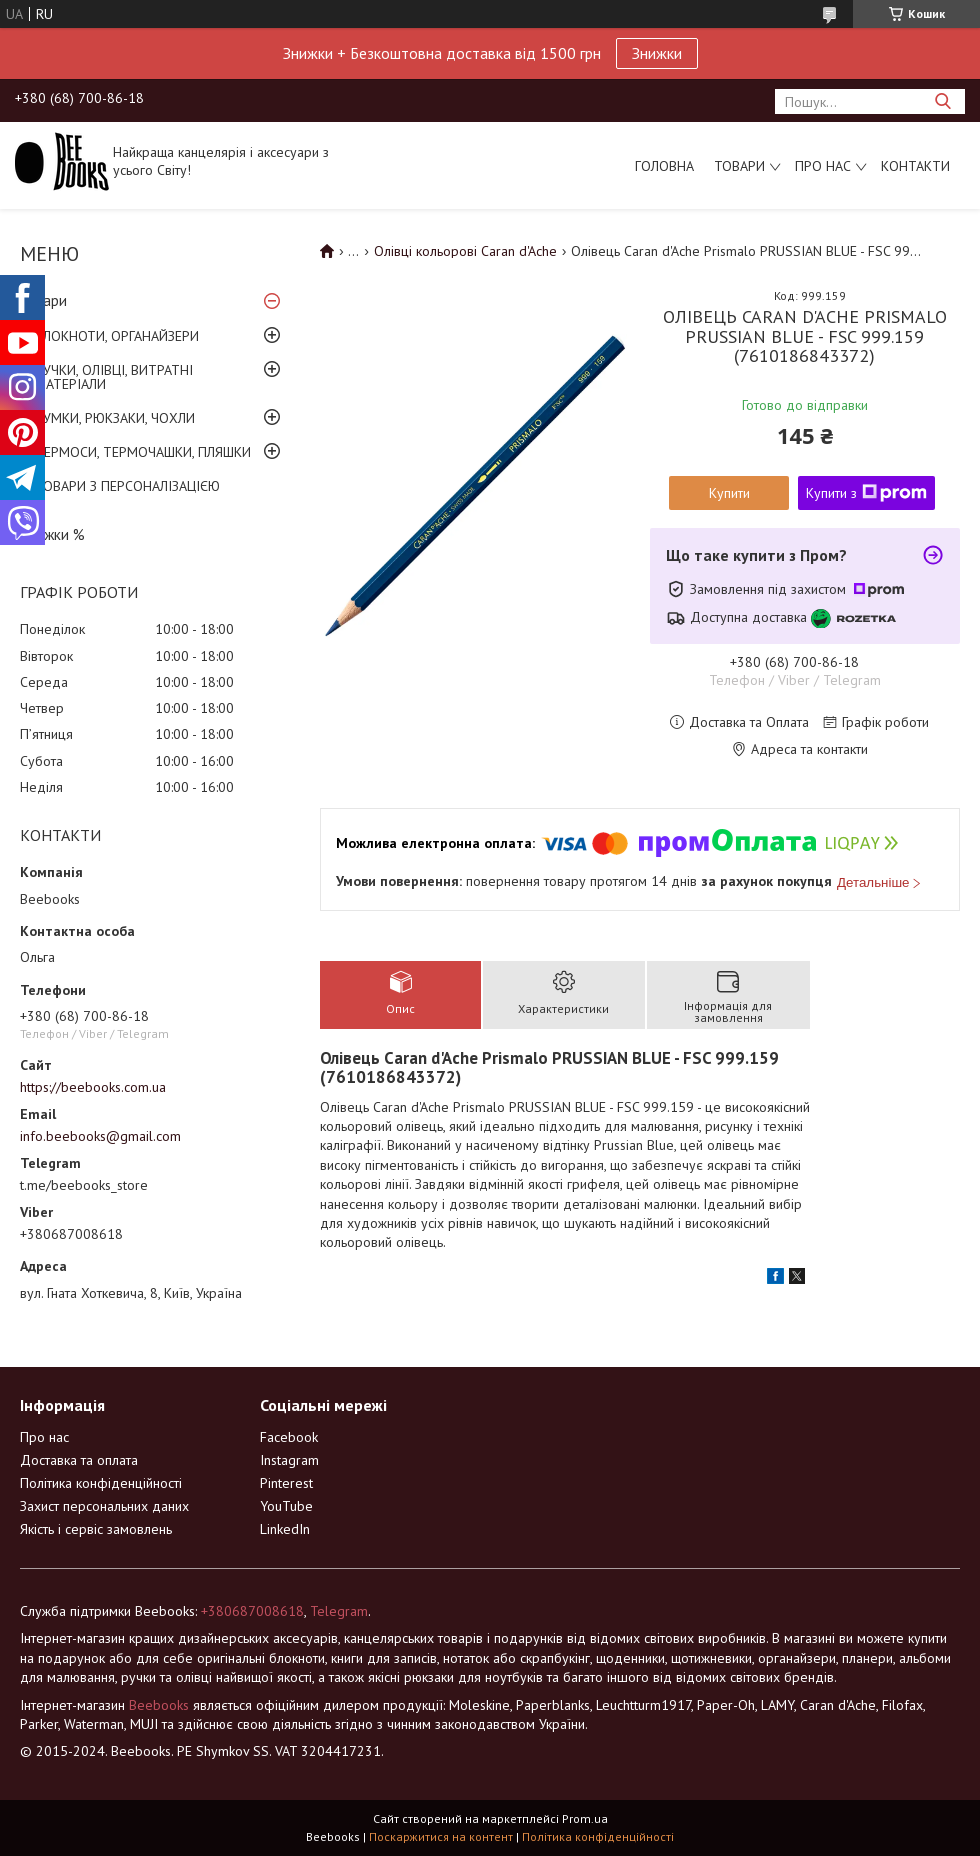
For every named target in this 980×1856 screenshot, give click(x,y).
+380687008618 (252, 1611)
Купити (729, 493)
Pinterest (286, 1483)
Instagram (289, 1460)
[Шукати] (942, 101)
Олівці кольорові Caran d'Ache (465, 251)
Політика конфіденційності (101, 1483)
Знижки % (52, 534)
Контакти (915, 166)
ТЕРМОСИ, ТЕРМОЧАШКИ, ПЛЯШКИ (143, 452)
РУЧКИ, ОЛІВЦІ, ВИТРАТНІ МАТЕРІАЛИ (114, 377)
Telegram (339, 1611)
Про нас (823, 166)
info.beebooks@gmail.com (100, 1136)
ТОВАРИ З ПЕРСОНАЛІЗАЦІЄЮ (127, 486)
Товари (739, 166)
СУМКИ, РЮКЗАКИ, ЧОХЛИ (115, 418)
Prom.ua (585, 1818)
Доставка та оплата (79, 1460)
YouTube (286, 1506)
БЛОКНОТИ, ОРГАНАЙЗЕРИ (117, 336)
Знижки (657, 53)
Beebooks (159, 1705)
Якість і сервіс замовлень (96, 1529)
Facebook (289, 1437)
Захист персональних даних (104, 1506)
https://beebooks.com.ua (93, 1087)
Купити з (866, 493)
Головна (664, 166)
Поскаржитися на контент (441, 1836)
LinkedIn (285, 1529)
